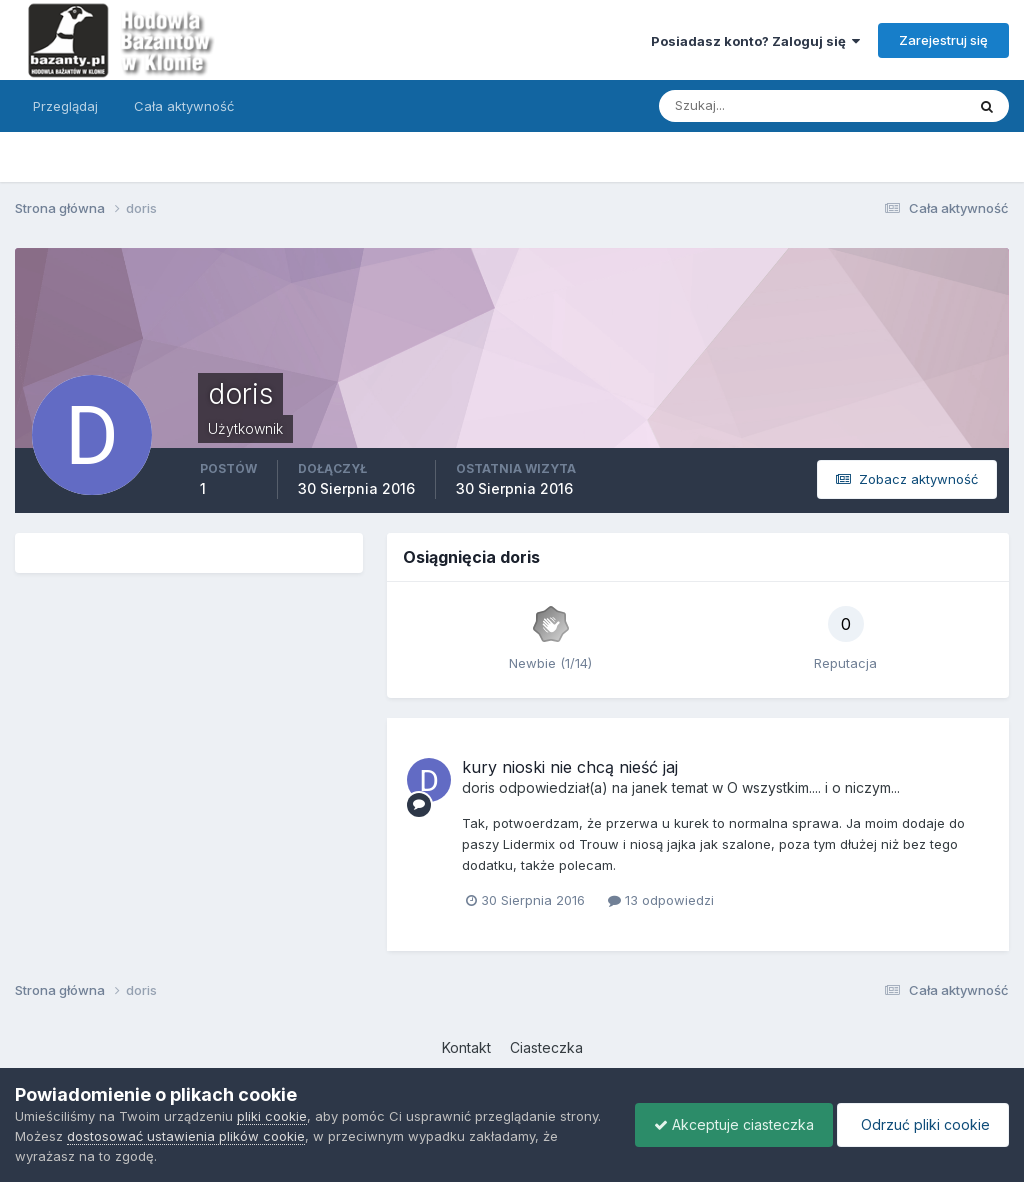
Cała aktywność (184, 106)
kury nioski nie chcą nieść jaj (570, 767)
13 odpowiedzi (661, 900)
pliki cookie (272, 1116)
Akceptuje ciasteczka (729, 1124)
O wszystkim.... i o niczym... (813, 787)
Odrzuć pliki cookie (921, 1124)
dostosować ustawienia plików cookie (186, 1136)
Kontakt (466, 1047)
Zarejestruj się (943, 40)
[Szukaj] (734, 106)
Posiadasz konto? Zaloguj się (755, 41)
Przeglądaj (65, 106)
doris (478, 787)
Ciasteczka (546, 1047)
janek (650, 787)
